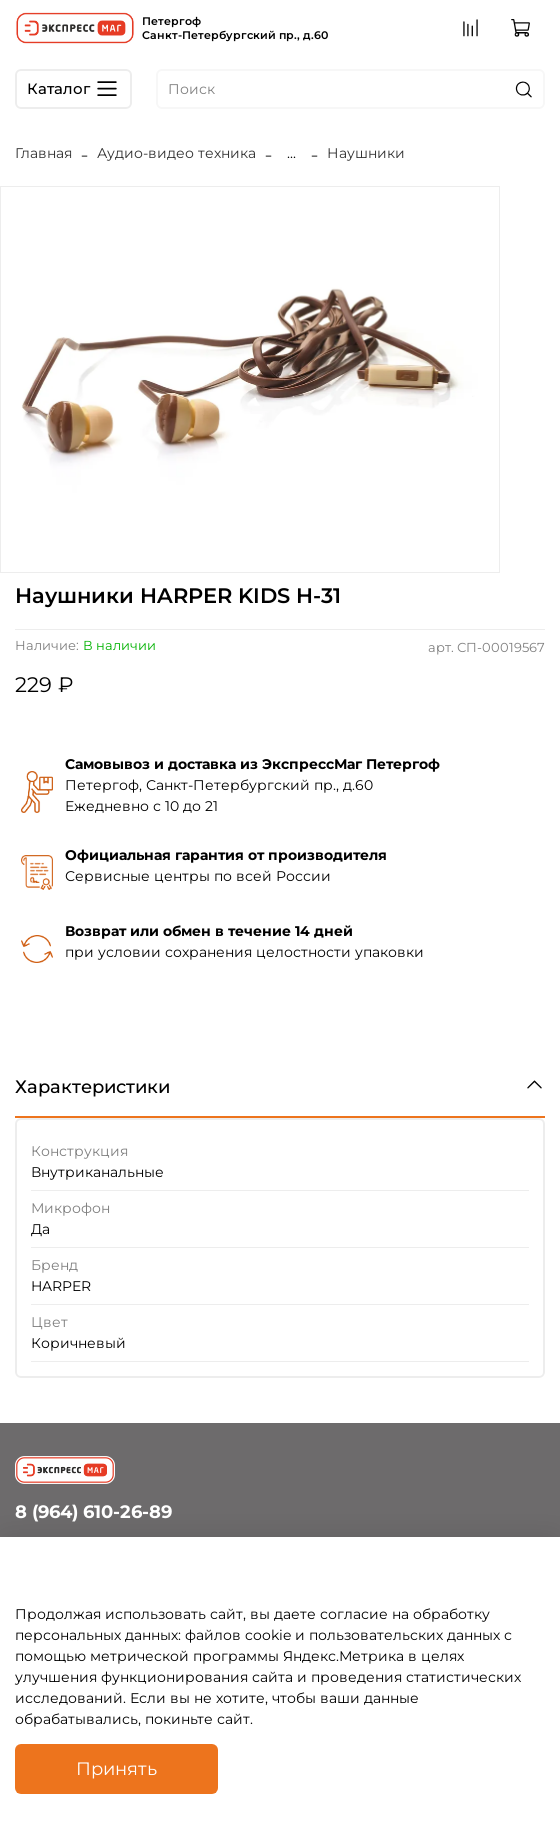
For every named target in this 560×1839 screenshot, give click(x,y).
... (291, 153)
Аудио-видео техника (176, 153)
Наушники (366, 153)
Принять (116, 1768)
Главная (43, 153)
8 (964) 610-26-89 (93, 1511)
